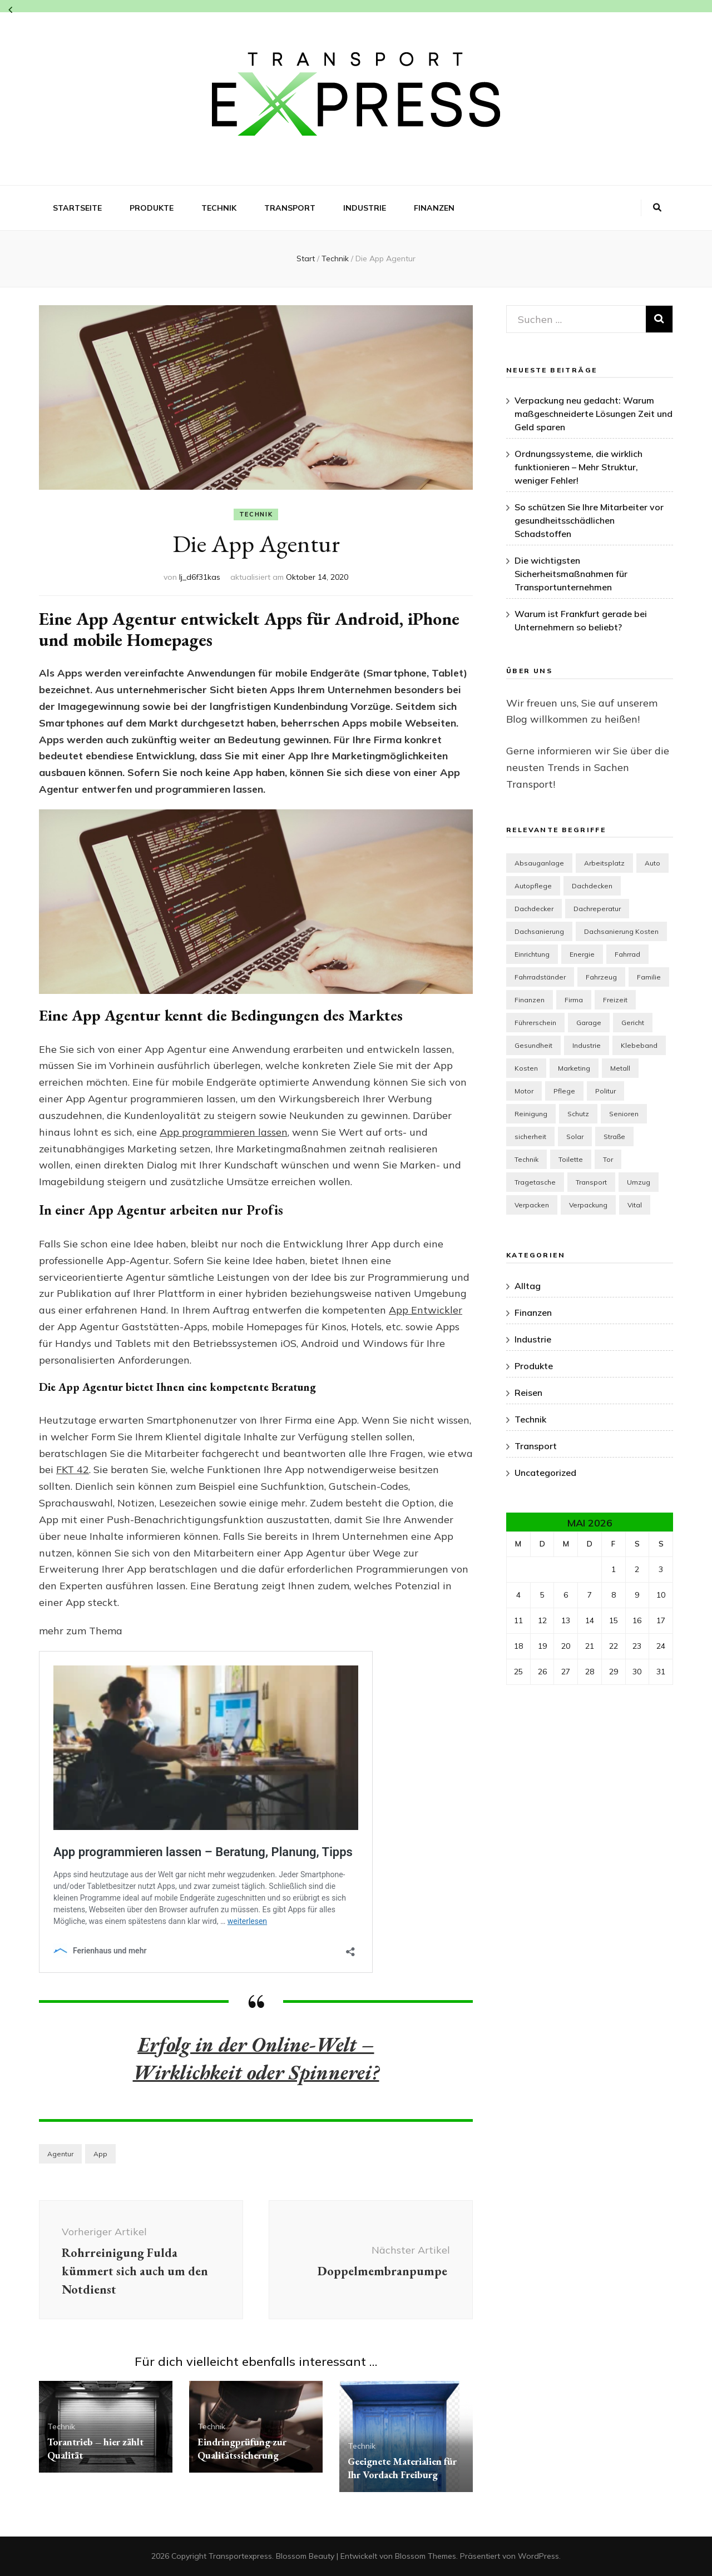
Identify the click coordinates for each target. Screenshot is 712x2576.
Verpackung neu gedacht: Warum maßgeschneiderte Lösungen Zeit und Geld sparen (594, 413)
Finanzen (434, 208)
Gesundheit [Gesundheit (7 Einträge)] (533, 1045)
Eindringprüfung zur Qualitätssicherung (241, 2448)
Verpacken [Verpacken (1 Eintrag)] (532, 1205)
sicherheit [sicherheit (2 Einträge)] (530, 1136)
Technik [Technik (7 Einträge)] (526, 1159)
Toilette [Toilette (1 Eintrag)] (570, 1159)
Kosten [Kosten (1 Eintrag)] (526, 1068)
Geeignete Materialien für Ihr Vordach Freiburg (402, 2468)
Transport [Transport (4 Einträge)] (591, 1182)
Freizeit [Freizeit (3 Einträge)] (615, 1000)
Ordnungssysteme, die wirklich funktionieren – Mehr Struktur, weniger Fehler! (578, 467)
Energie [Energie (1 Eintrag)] (582, 954)
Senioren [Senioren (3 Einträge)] (624, 1114)
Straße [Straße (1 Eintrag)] (614, 1136)
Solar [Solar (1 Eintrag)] (575, 1136)
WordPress (538, 2556)
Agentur (60, 2154)
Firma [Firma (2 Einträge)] (574, 1000)
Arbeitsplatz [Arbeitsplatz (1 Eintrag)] (604, 863)
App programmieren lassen (224, 1132)
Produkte (152, 208)
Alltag (528, 1285)
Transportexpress (240, 2556)
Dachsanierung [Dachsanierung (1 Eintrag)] (539, 931)
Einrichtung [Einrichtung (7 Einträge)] (532, 954)
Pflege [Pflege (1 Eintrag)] (564, 1091)
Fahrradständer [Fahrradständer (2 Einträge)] (540, 977)
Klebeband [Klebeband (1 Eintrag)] (639, 1045)
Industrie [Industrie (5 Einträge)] (586, 1045)
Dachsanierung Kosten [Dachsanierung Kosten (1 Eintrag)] (621, 931)
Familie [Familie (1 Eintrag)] (649, 977)
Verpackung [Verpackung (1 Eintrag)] (588, 1205)
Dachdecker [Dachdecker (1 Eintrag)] (534, 908)
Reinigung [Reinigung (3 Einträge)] (531, 1114)
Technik (218, 208)
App (100, 2154)
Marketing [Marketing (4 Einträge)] (574, 1068)
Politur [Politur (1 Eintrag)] (605, 1091)
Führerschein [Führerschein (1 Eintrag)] (535, 1022)
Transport (289, 208)
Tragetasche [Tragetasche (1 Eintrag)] (535, 1182)
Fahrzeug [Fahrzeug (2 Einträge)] (601, 977)
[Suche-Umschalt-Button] (657, 208)
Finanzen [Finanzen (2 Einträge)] (530, 1000)
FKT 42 (72, 1469)
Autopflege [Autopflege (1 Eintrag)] (533, 886)
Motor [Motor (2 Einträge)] (524, 1091)
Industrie (364, 208)
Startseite (77, 208)
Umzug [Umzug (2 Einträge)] (638, 1182)
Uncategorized (545, 1472)
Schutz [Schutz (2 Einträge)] (578, 1114)
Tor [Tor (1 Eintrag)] (608, 1159)
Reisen (528, 1392)
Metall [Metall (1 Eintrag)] (620, 1068)
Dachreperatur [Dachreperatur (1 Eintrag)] (597, 908)
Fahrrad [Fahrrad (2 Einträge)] (627, 954)
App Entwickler (425, 1310)
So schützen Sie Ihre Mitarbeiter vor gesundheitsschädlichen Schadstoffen (589, 520)
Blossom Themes (425, 2556)
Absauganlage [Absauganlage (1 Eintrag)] (539, 863)
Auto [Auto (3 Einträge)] (652, 863)
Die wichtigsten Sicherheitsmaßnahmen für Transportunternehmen (571, 574)
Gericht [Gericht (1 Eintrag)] (632, 1022)
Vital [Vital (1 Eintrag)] (634, 1205)
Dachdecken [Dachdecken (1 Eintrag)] (592, 886)
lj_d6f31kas (199, 577)
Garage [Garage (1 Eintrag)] (588, 1022)
